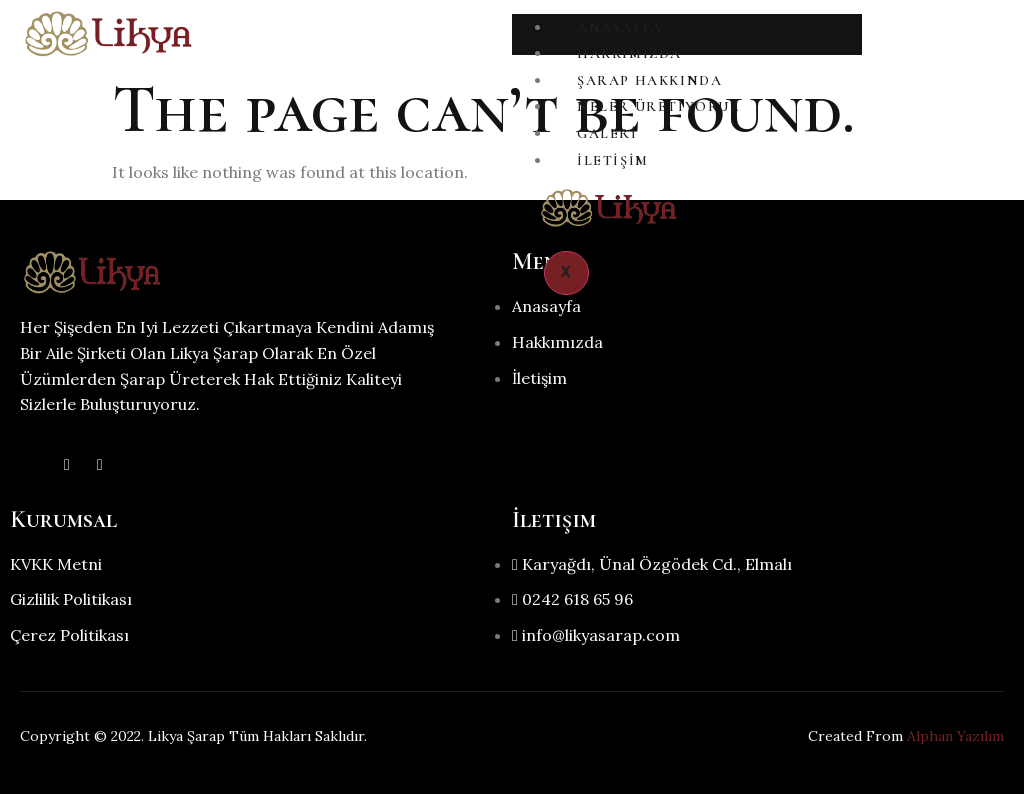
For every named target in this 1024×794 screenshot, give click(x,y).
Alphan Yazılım (955, 736)
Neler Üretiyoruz (658, 106)
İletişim (613, 160)
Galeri (607, 133)
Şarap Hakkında (649, 80)
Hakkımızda (629, 53)
